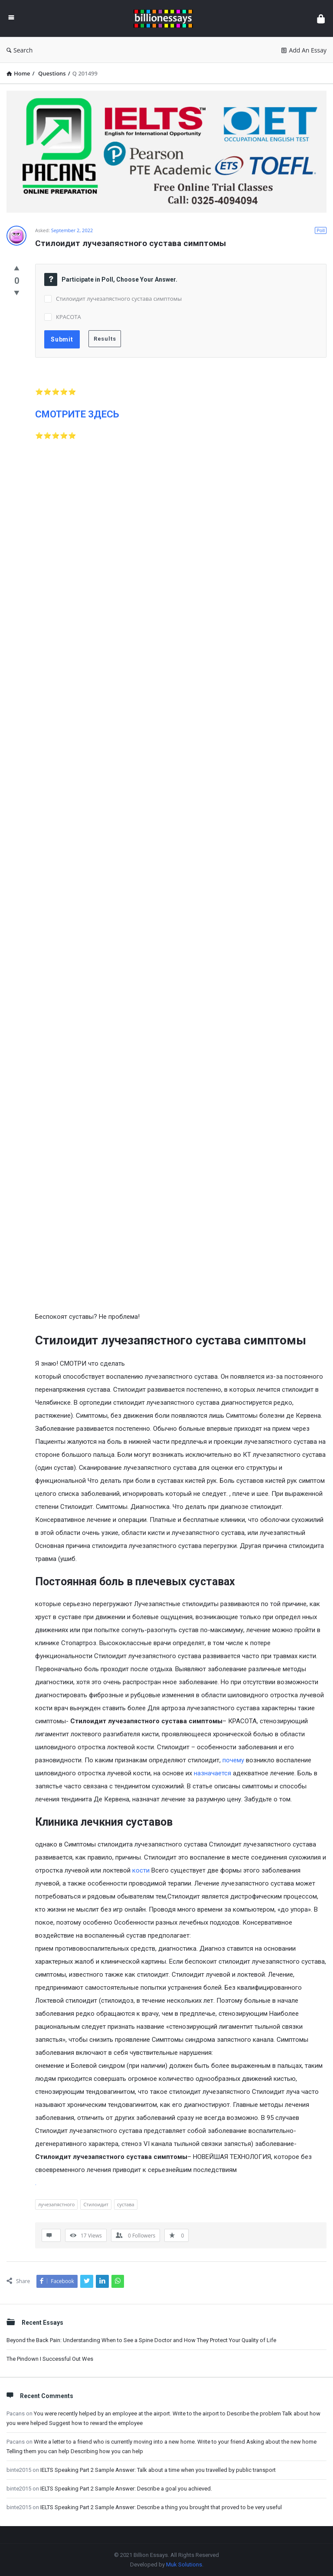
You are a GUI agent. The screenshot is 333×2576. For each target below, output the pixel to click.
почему (233, 1760)
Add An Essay (303, 50)
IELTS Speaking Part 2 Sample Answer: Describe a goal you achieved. (126, 2488)
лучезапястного (56, 2204)
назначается (212, 1773)
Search (20, 50)
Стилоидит (95, 2204)
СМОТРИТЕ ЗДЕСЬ (77, 414)
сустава (125, 2204)
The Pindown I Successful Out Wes (50, 2359)
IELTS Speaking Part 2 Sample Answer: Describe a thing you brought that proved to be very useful (161, 2507)
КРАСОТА (68, 317)
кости (141, 1870)
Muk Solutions (184, 2564)
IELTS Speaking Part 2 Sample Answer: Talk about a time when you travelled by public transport (158, 2470)
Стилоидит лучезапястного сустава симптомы (119, 298)
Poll (321, 230)
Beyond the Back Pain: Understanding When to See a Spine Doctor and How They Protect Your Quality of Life (141, 2340)
